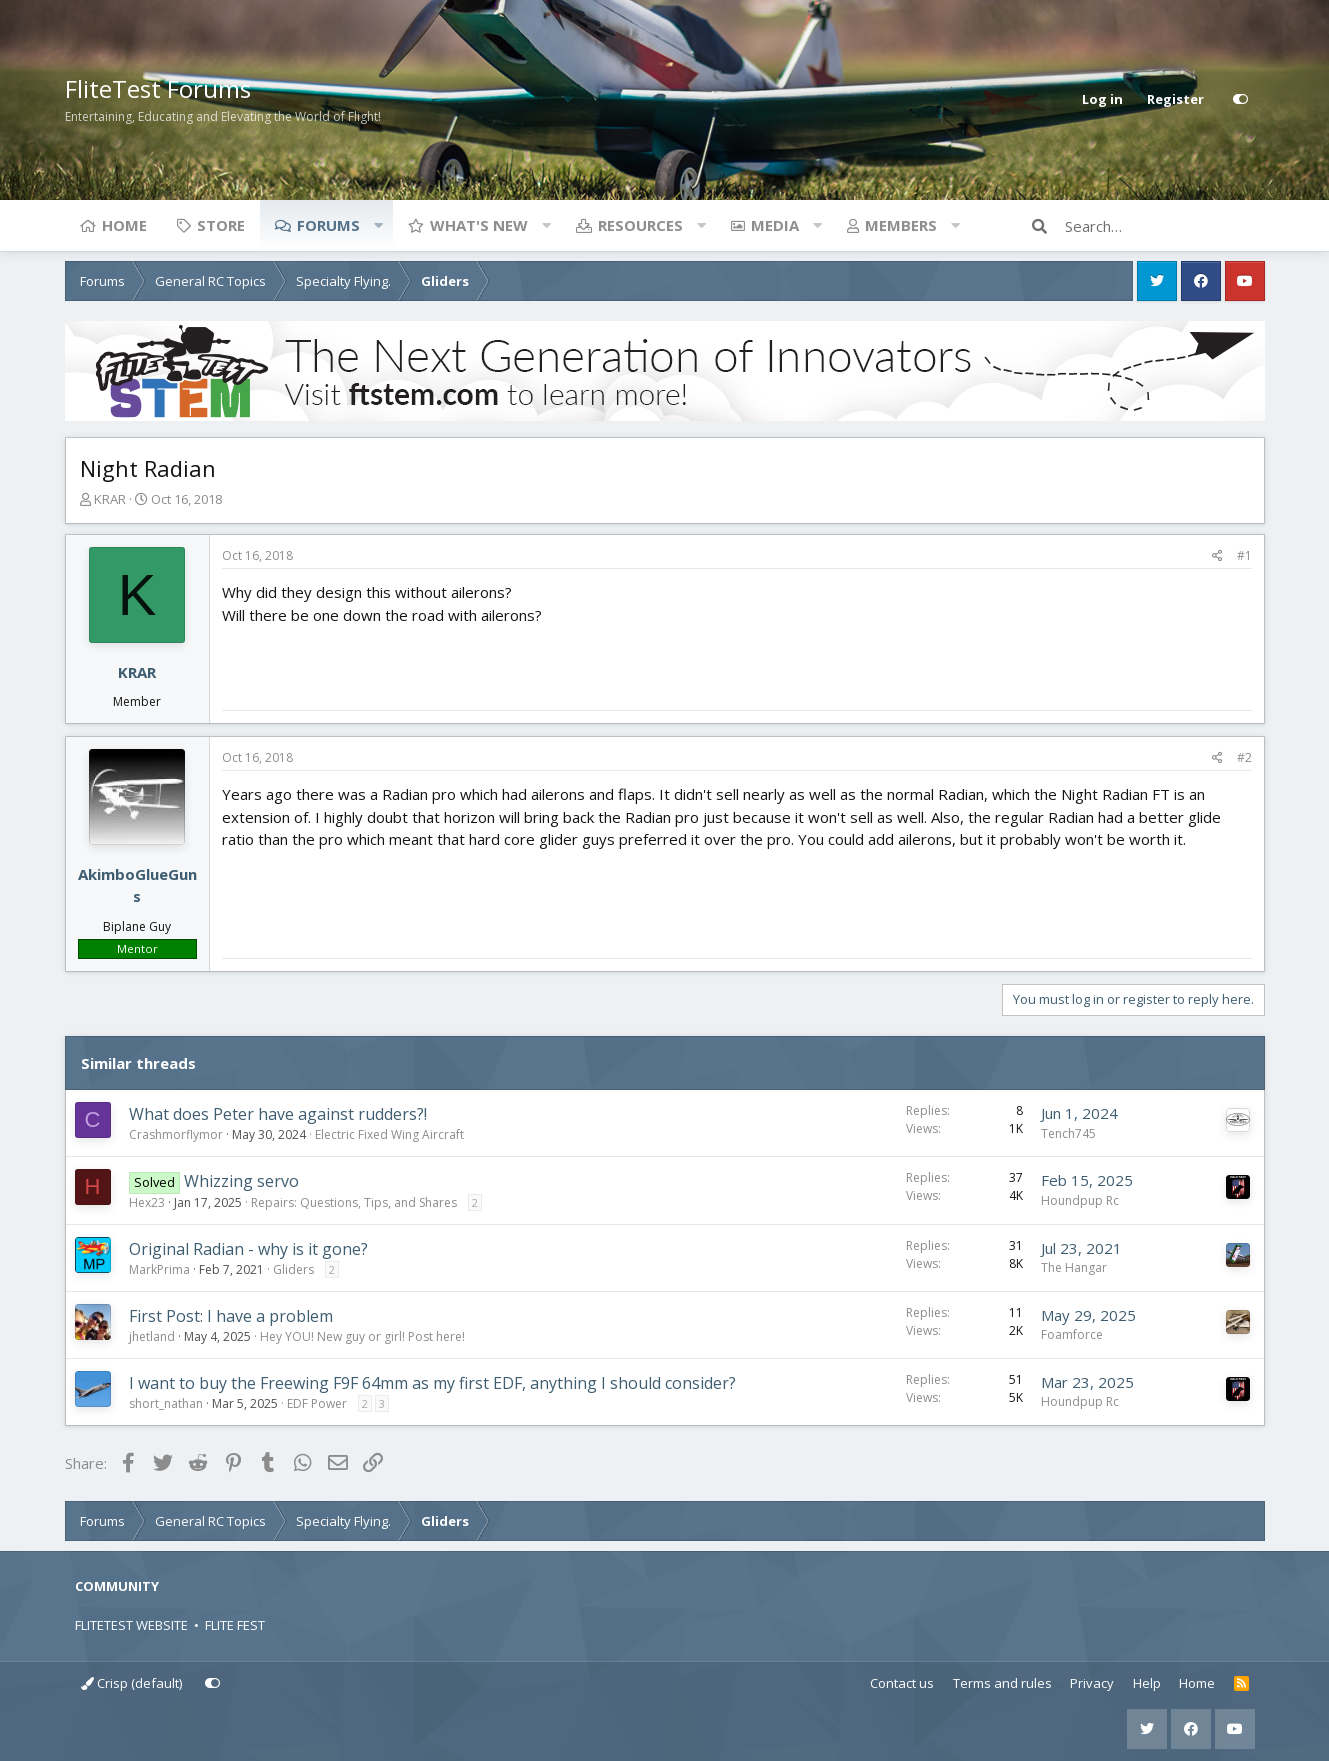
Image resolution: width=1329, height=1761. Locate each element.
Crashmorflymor (176, 1134)
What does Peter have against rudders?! (278, 1114)
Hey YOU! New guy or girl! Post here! (362, 1336)
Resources (640, 225)
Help (1147, 1683)
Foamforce (1072, 1334)
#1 (1244, 555)
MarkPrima (159, 1269)
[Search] (1165, 226)
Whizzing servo (241, 1181)
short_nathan (166, 1403)
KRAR (110, 499)
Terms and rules (1002, 1683)
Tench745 (1068, 1133)
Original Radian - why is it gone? (248, 1249)
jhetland (152, 1336)
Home (124, 225)
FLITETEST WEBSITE (131, 1625)
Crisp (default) (131, 1683)
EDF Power (317, 1403)
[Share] (1217, 556)
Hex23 (147, 1202)
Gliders (293, 1269)
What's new (479, 225)
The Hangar (1074, 1267)
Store (221, 225)
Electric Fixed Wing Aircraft (389, 1134)
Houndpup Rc (1080, 1200)
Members (901, 225)
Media (775, 225)
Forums (328, 225)
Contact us (902, 1683)
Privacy (1092, 1683)
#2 (1244, 757)
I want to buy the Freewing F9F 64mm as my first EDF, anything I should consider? (432, 1383)
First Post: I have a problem (231, 1316)
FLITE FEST (235, 1625)
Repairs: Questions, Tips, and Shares (354, 1202)
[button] (379, 225)
